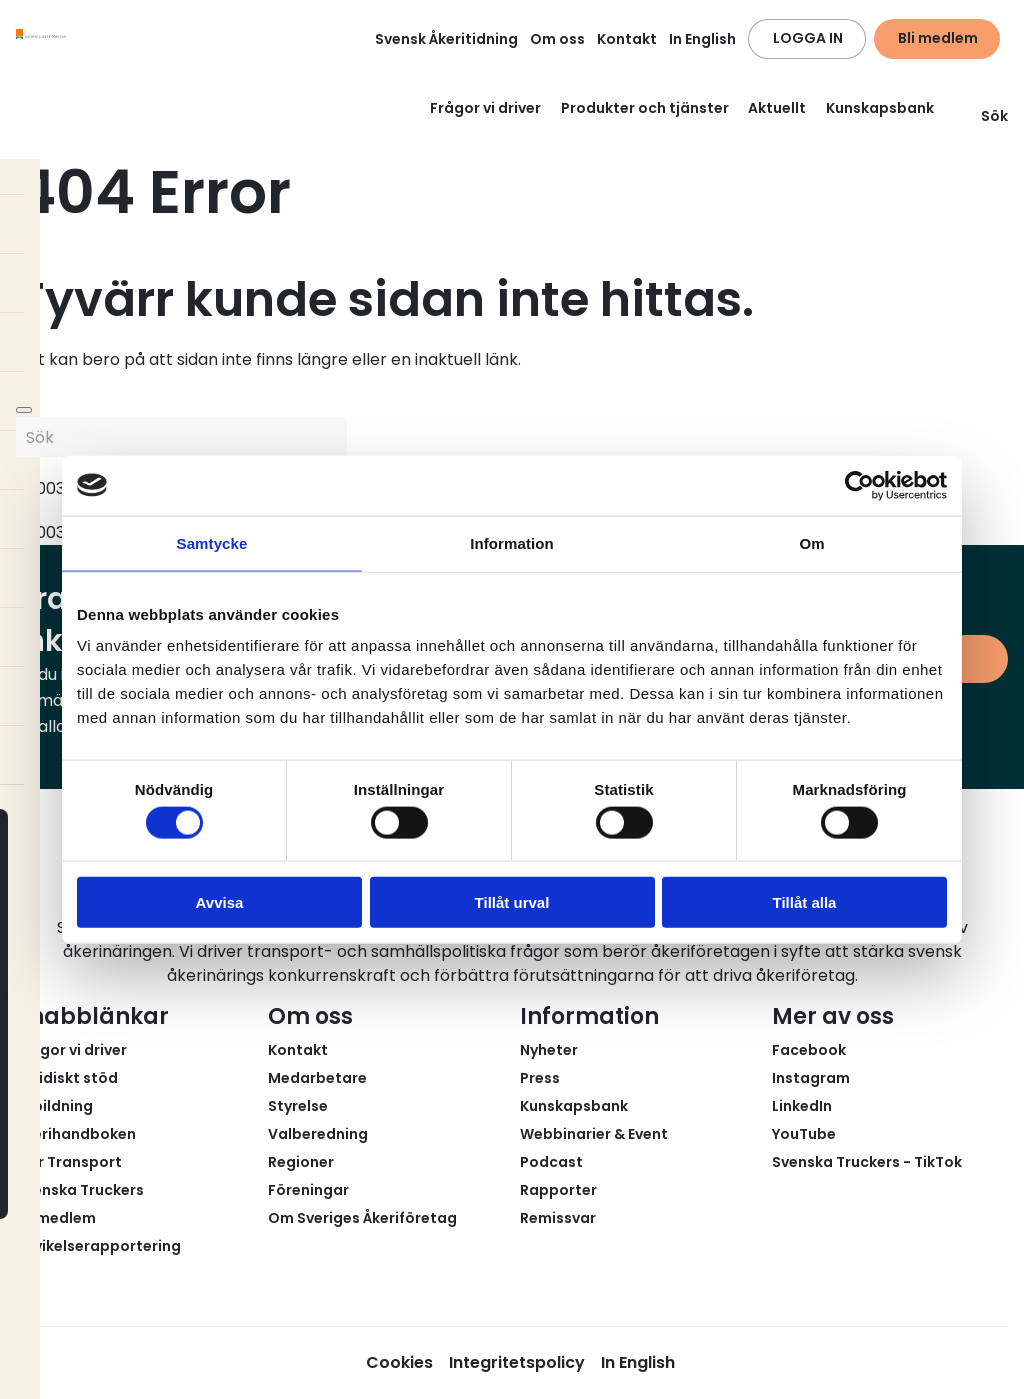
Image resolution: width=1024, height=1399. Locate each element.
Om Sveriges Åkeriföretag (362, 1218)
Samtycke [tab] (212, 542)
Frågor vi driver (485, 108)
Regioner (301, 1162)
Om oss (557, 39)
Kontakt (627, 39)
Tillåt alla (805, 902)
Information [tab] (512, 542)
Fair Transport (69, 1162)
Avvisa (220, 902)
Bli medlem (938, 38)
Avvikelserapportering (98, 1246)
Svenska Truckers (80, 1190)
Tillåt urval (512, 902)
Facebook (809, 1050)
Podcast (551, 1162)
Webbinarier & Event (594, 1134)
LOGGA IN (808, 38)
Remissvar (558, 1218)
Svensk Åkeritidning (446, 39)
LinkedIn (802, 1106)
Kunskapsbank (880, 108)
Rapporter (558, 1190)
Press (540, 1078)
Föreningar (308, 1190)
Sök (982, 116)
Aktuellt (777, 108)
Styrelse (298, 1106)
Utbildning (54, 1106)
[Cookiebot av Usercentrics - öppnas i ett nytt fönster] (859, 485)
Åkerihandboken (76, 1134)
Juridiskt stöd (67, 1078)
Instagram (811, 1078)
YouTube (804, 1134)
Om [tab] (811, 542)
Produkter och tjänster (645, 108)
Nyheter (549, 1050)
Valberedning (318, 1134)
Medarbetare (317, 1078)
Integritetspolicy (517, 1362)
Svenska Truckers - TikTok (867, 1162)
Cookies (399, 1362)
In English (702, 39)
